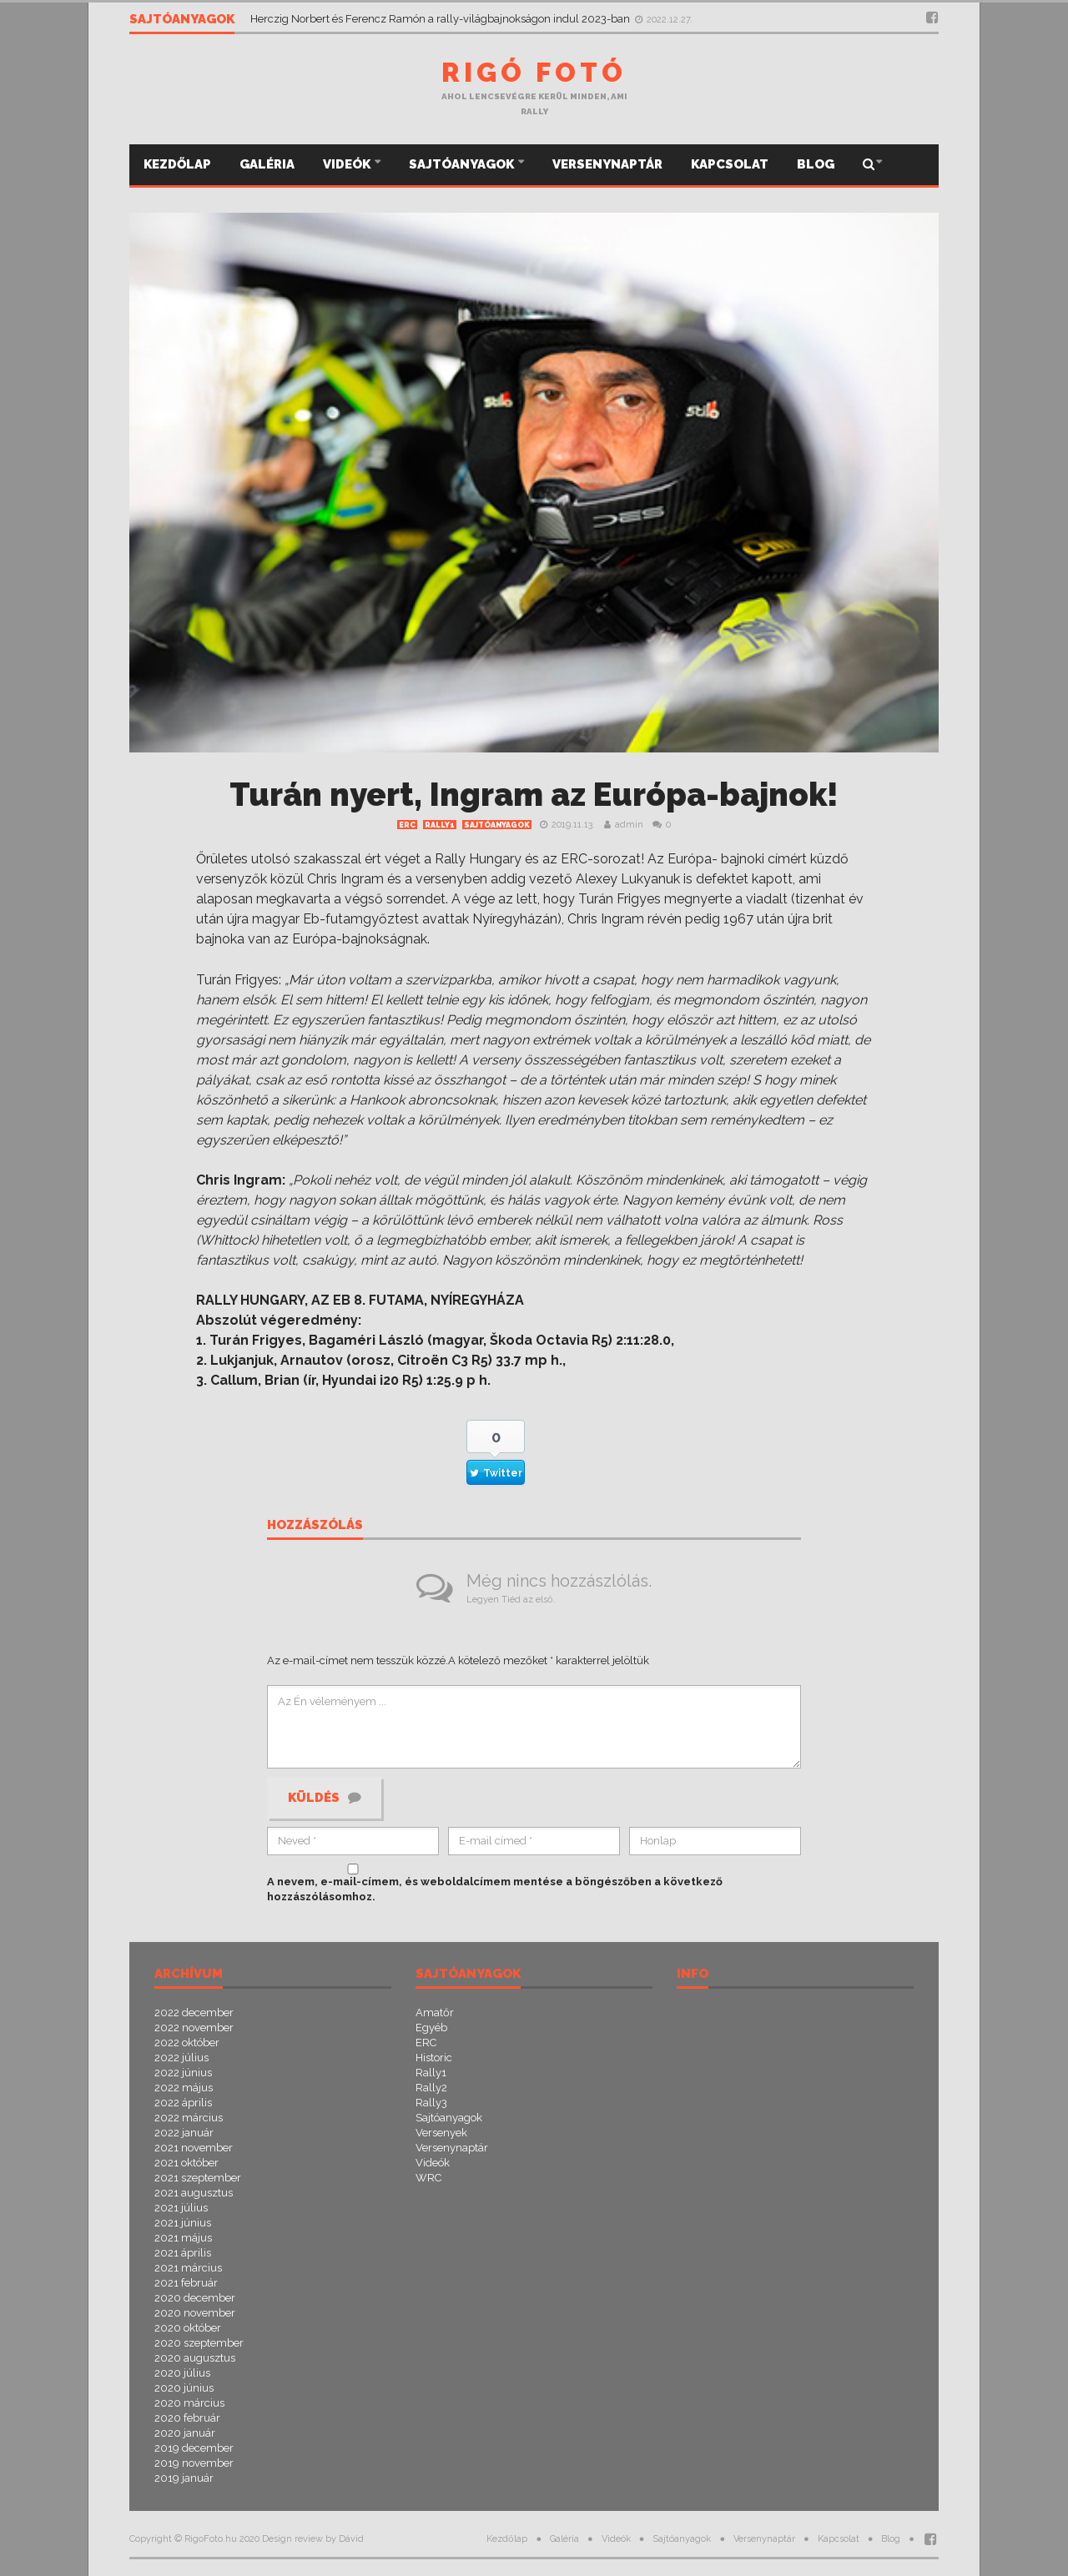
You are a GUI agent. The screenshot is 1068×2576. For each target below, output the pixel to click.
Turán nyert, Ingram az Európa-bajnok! (534, 794)
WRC (428, 2177)
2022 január (184, 2132)
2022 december (194, 2012)
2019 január (184, 2478)
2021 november (193, 2147)
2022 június (183, 2072)
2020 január (184, 2433)
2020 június (184, 2388)
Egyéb (431, 2027)
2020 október (187, 2328)
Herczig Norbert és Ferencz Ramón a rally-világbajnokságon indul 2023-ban (441, 19)
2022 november (194, 2027)
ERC (407, 825)
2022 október (186, 2042)
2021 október (186, 2162)
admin (629, 824)
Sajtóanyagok (462, 164)
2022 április (183, 2102)
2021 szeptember (197, 2177)
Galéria (267, 164)
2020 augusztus (194, 2358)
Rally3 (431, 2102)
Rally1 (440, 825)
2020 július (182, 2373)
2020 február (187, 2418)
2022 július (181, 2057)
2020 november (194, 2313)
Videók (348, 164)
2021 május (183, 2237)
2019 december (194, 2448)
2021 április (182, 2252)
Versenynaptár (607, 164)
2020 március (189, 2403)
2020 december (194, 2298)
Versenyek (441, 2132)
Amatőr (435, 2012)
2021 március (188, 2268)
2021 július (181, 2207)
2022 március (188, 2117)
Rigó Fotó (534, 72)
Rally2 (431, 2087)
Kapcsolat (729, 164)
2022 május (183, 2087)
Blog (815, 164)
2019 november (194, 2463)
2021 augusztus (193, 2192)
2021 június (182, 2222)
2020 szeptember (199, 2343)
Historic (434, 2057)
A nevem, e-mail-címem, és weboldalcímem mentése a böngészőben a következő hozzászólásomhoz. (495, 1889)
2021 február (186, 2283)
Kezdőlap (177, 164)
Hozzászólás (315, 1525)
